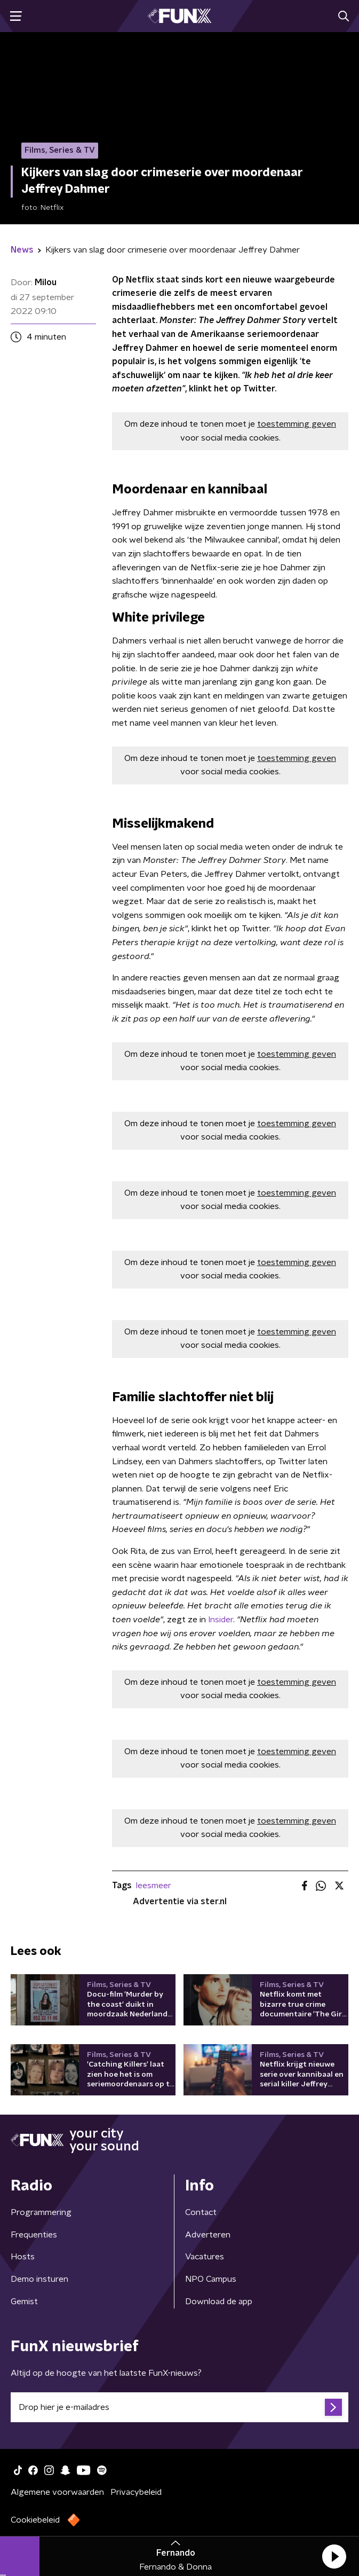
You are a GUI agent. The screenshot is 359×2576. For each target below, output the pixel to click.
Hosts (23, 2256)
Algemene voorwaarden (57, 2492)
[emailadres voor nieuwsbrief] (179, 2407)
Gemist (24, 2301)
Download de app (218, 2301)
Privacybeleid (136, 2492)
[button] (334, 2556)
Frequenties (34, 2235)
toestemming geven (296, 424)
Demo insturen (39, 2279)
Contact (201, 2212)
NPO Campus (210, 2279)
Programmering (41, 2212)
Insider (220, 1619)
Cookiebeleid (35, 2520)
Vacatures (204, 2256)
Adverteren (207, 2235)
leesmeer (153, 1885)
